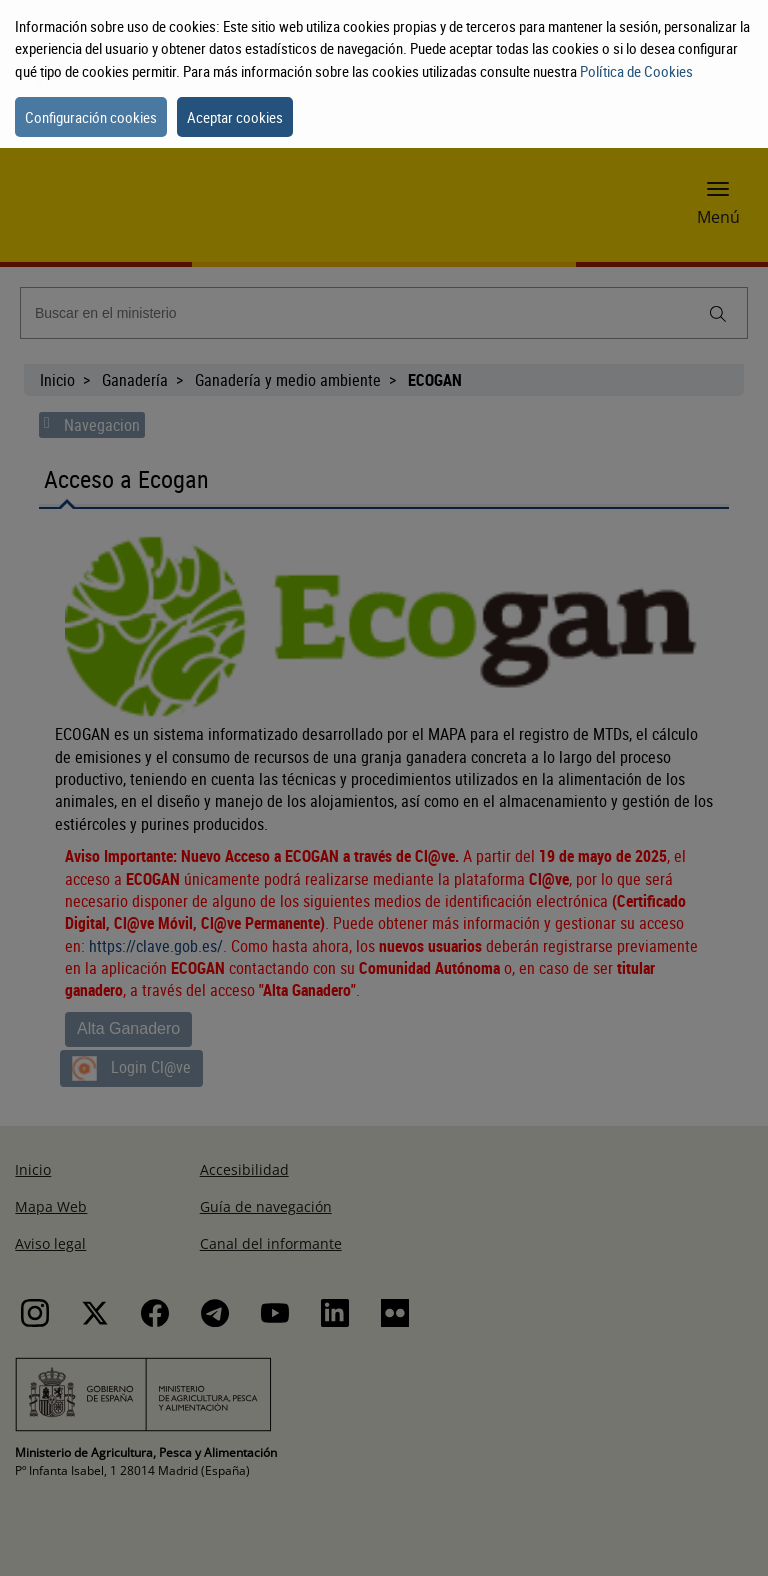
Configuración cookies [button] (91, 117)
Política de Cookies (636, 71)
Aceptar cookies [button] (235, 117)
